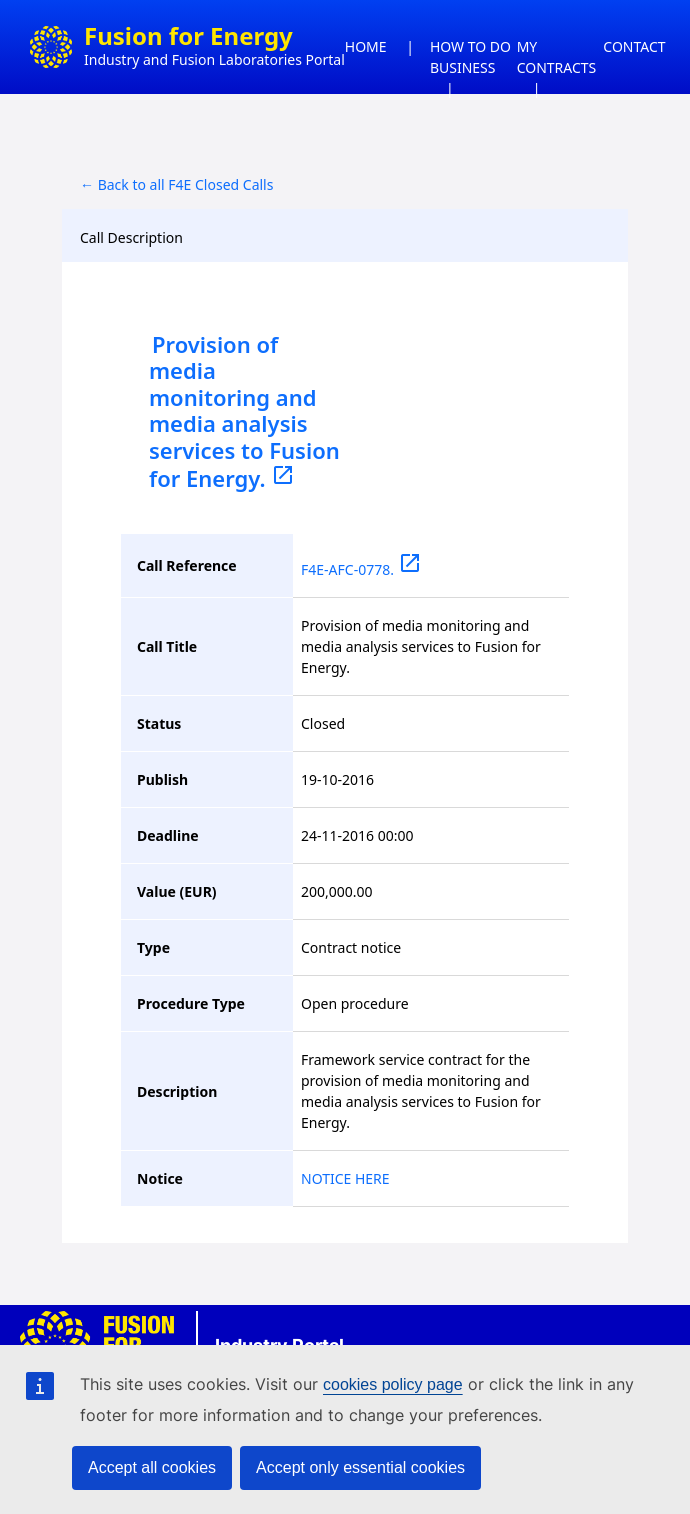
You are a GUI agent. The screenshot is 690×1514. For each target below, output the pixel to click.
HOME (366, 46)
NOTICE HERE (345, 1178)
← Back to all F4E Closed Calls (176, 184)
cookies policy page (393, 1384)
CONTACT (634, 46)
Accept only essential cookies (360, 1467)
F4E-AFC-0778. (361, 569)
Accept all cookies (152, 1467)
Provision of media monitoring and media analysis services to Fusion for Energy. (244, 411)
